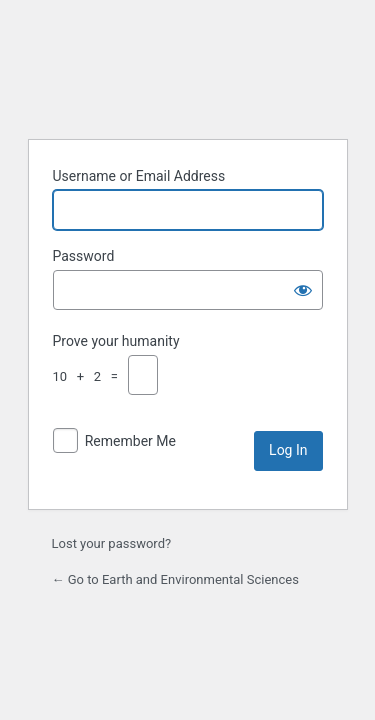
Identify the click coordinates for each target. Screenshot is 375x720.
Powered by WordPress (188, 72)
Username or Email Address (139, 176)
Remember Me (130, 441)
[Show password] (303, 290)
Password (84, 256)
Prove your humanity (116, 341)
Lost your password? (112, 543)
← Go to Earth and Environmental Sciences (175, 579)
